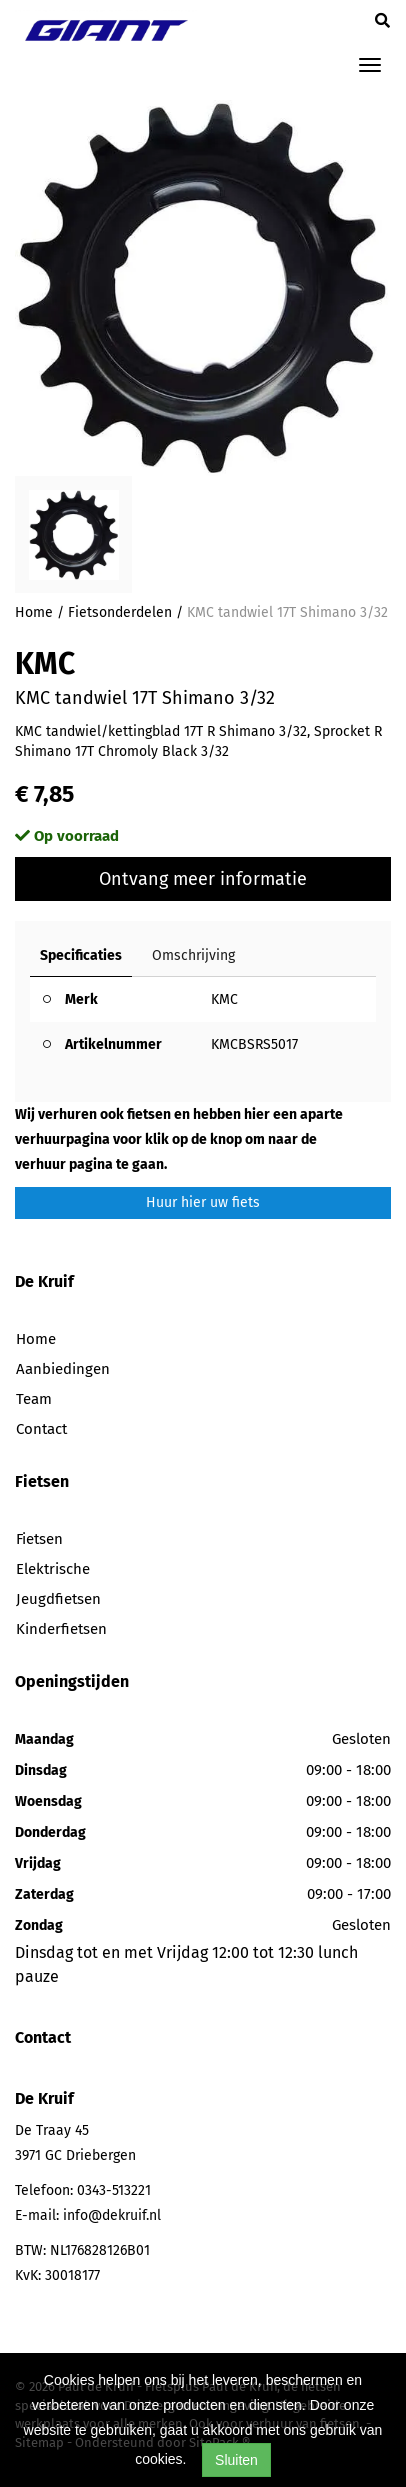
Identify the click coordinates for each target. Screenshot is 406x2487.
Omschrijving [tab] (193, 955)
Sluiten (236, 2460)
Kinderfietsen (61, 1629)
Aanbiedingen (63, 1369)
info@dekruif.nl (112, 2215)
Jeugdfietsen (58, 1599)
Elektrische (53, 1569)
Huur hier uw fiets (203, 1202)
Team (34, 1399)
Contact (41, 1429)
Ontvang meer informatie (203, 879)
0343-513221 (114, 2190)
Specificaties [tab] (81, 955)
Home (34, 612)
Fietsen (39, 1539)
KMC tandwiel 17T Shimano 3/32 (287, 612)
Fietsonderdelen (120, 612)
